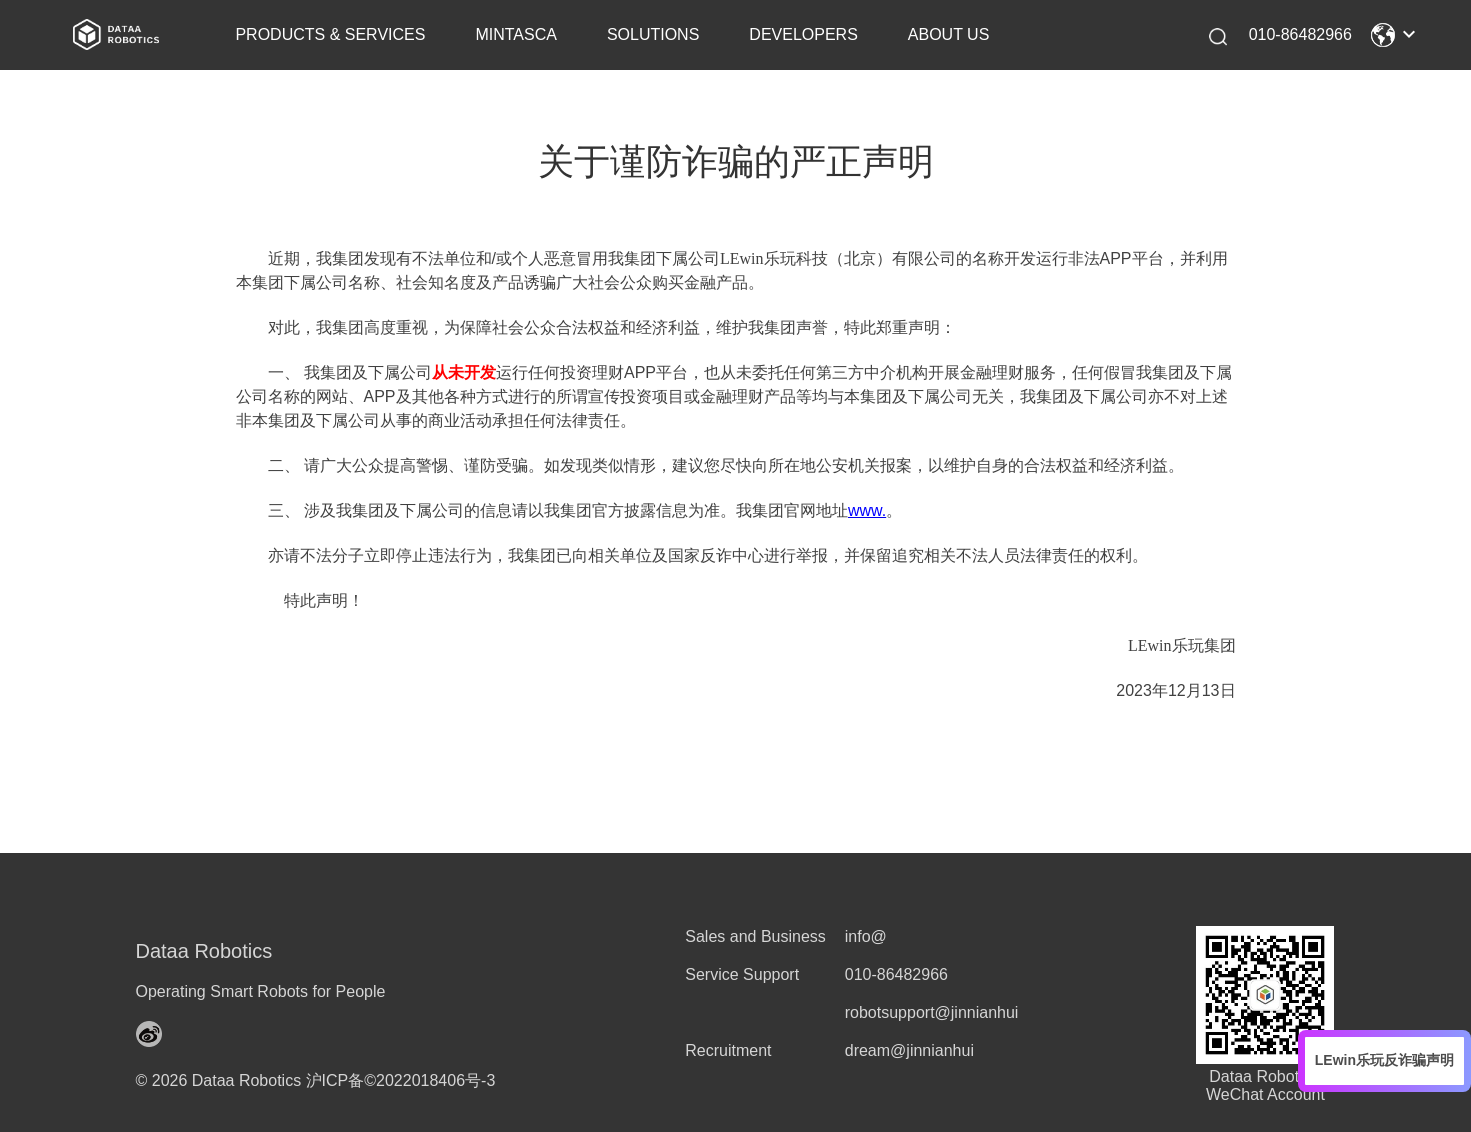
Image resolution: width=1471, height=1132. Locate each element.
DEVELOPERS (803, 34)
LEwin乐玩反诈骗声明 (1384, 1060)
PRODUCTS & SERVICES (330, 34)
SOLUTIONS (653, 34)
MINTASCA (515, 34)
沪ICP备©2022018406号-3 (401, 1080)
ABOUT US (949, 34)
